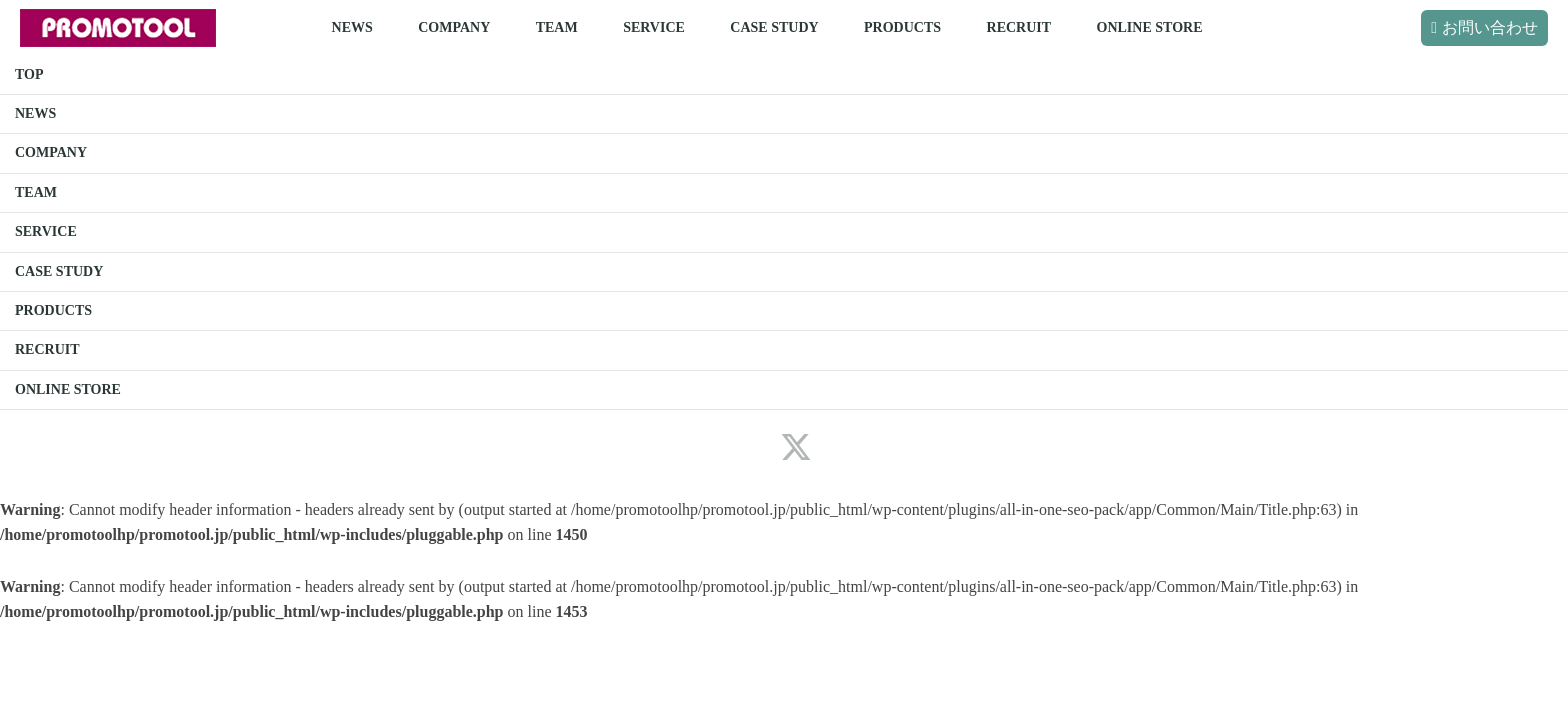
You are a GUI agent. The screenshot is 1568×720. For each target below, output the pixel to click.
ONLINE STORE (1150, 27)
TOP (29, 74)
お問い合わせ (1490, 27)
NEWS (352, 27)
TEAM (557, 27)
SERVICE (654, 27)
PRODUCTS (902, 27)
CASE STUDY (774, 27)
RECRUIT (1019, 27)
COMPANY (454, 27)
